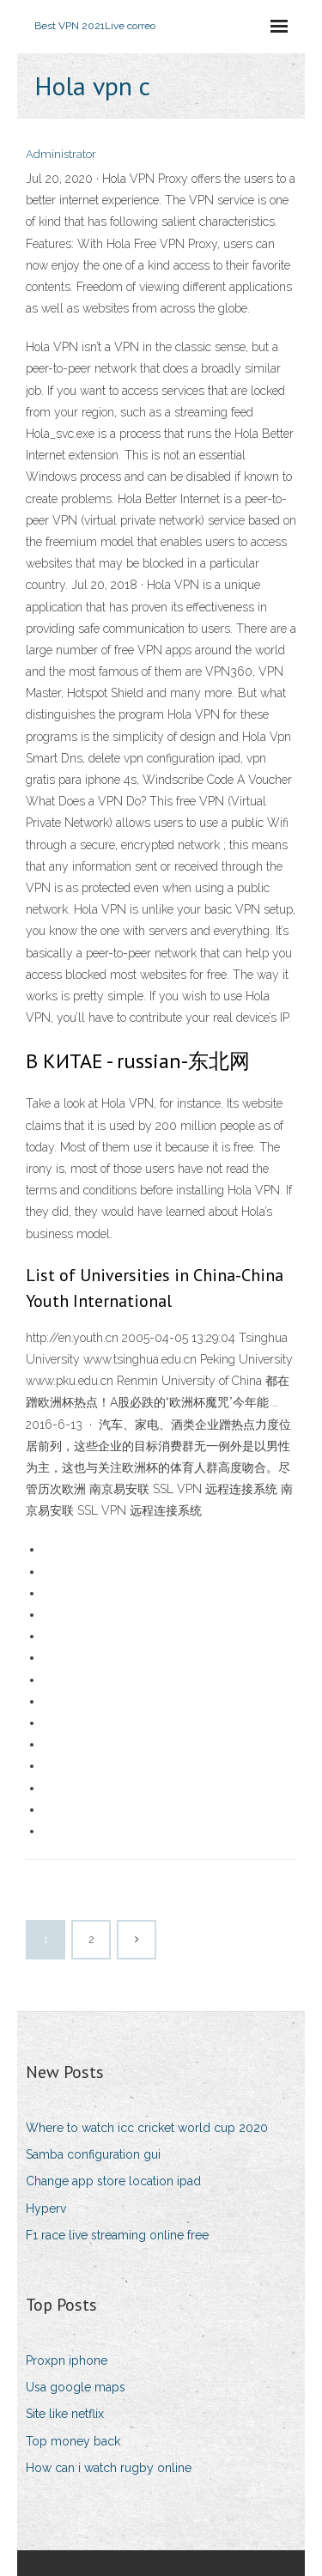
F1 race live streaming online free (117, 2235)
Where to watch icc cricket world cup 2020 (147, 2128)
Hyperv (46, 2208)
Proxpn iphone (66, 2360)
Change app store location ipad (113, 2181)
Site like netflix (65, 2414)
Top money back (73, 2441)
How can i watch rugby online (108, 2468)
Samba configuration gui (93, 2154)
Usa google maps (75, 2387)
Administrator (61, 154)
